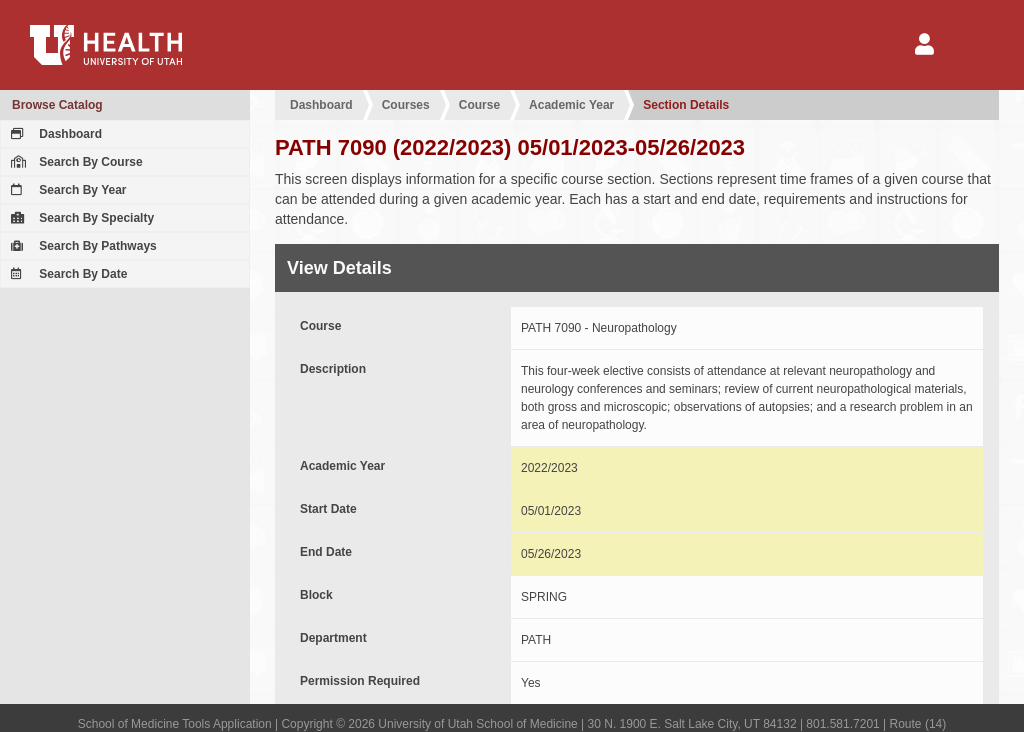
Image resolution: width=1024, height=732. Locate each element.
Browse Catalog (57, 105)
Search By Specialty (80, 218)
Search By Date (66, 274)
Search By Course (74, 162)
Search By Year (66, 190)
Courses (406, 105)
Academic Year (571, 105)
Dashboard (54, 134)
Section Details (686, 105)
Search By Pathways (81, 246)
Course (479, 105)
